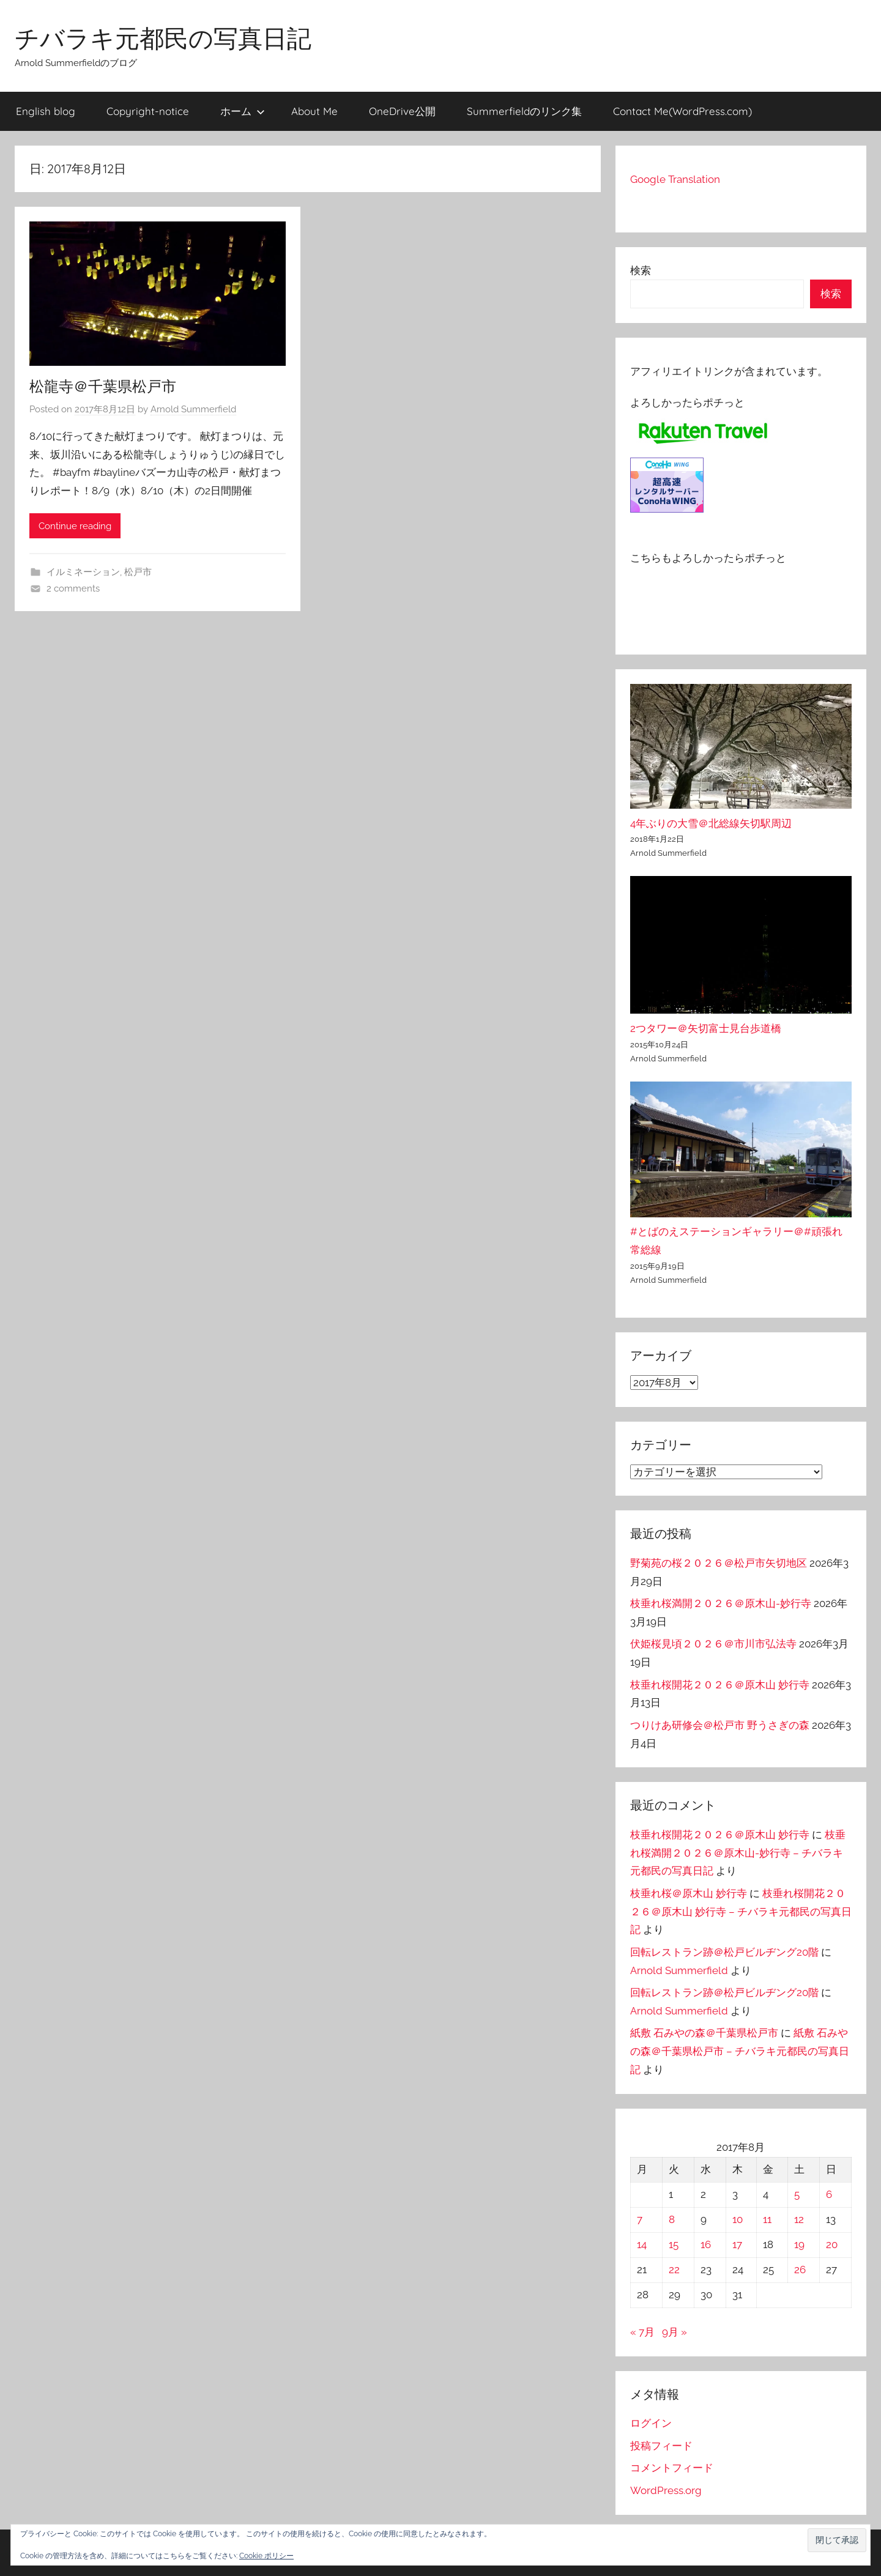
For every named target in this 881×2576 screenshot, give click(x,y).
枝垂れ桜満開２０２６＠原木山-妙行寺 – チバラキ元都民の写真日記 (738, 1852)
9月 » (674, 2332)
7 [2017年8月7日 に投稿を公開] (639, 2219)
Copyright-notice (147, 111)
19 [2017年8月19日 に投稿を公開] (799, 2244)
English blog (45, 111)
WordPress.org (666, 2490)
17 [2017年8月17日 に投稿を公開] (737, 2244)
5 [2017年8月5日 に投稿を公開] (797, 2194)
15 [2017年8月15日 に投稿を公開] (673, 2244)
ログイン (651, 2423)
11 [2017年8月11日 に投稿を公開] (767, 2219)
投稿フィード (661, 2446)
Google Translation (675, 179)
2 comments (73, 588)
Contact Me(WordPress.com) (682, 111)
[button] (837, 2540)
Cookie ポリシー (266, 2556)
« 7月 (642, 2332)
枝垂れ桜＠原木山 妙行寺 (688, 1893)
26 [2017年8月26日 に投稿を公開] (800, 2269)
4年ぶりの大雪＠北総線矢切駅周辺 (711, 823)
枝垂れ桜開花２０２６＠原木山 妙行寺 (719, 1685)
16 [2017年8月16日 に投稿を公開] (706, 2244)
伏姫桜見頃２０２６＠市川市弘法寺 (713, 1644)
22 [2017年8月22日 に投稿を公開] (674, 2269)
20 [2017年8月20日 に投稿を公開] (832, 2244)
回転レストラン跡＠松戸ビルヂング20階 (724, 1952)
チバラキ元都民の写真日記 (163, 38)
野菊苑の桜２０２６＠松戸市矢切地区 (718, 1563)
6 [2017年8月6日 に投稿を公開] (829, 2194)
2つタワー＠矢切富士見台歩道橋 (705, 1028)
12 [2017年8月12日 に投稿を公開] (799, 2219)
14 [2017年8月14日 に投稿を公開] (642, 2244)
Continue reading (75, 526)
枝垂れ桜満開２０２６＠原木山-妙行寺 (720, 1603)
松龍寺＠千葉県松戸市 (102, 386)
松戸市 (138, 571)
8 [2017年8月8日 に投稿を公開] (672, 2219)
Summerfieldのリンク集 (524, 111)
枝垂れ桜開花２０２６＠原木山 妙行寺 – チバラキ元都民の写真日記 (741, 1911)
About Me (314, 111)
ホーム (242, 111)
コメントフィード (671, 2468)
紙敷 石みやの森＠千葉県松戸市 (704, 2033)
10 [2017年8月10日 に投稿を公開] (737, 2219)
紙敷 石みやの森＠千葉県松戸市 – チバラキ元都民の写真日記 (739, 2051)
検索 (640, 270)
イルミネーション (83, 571)
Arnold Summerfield (193, 409)
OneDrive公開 (402, 111)
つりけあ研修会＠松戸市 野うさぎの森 (719, 1725)
